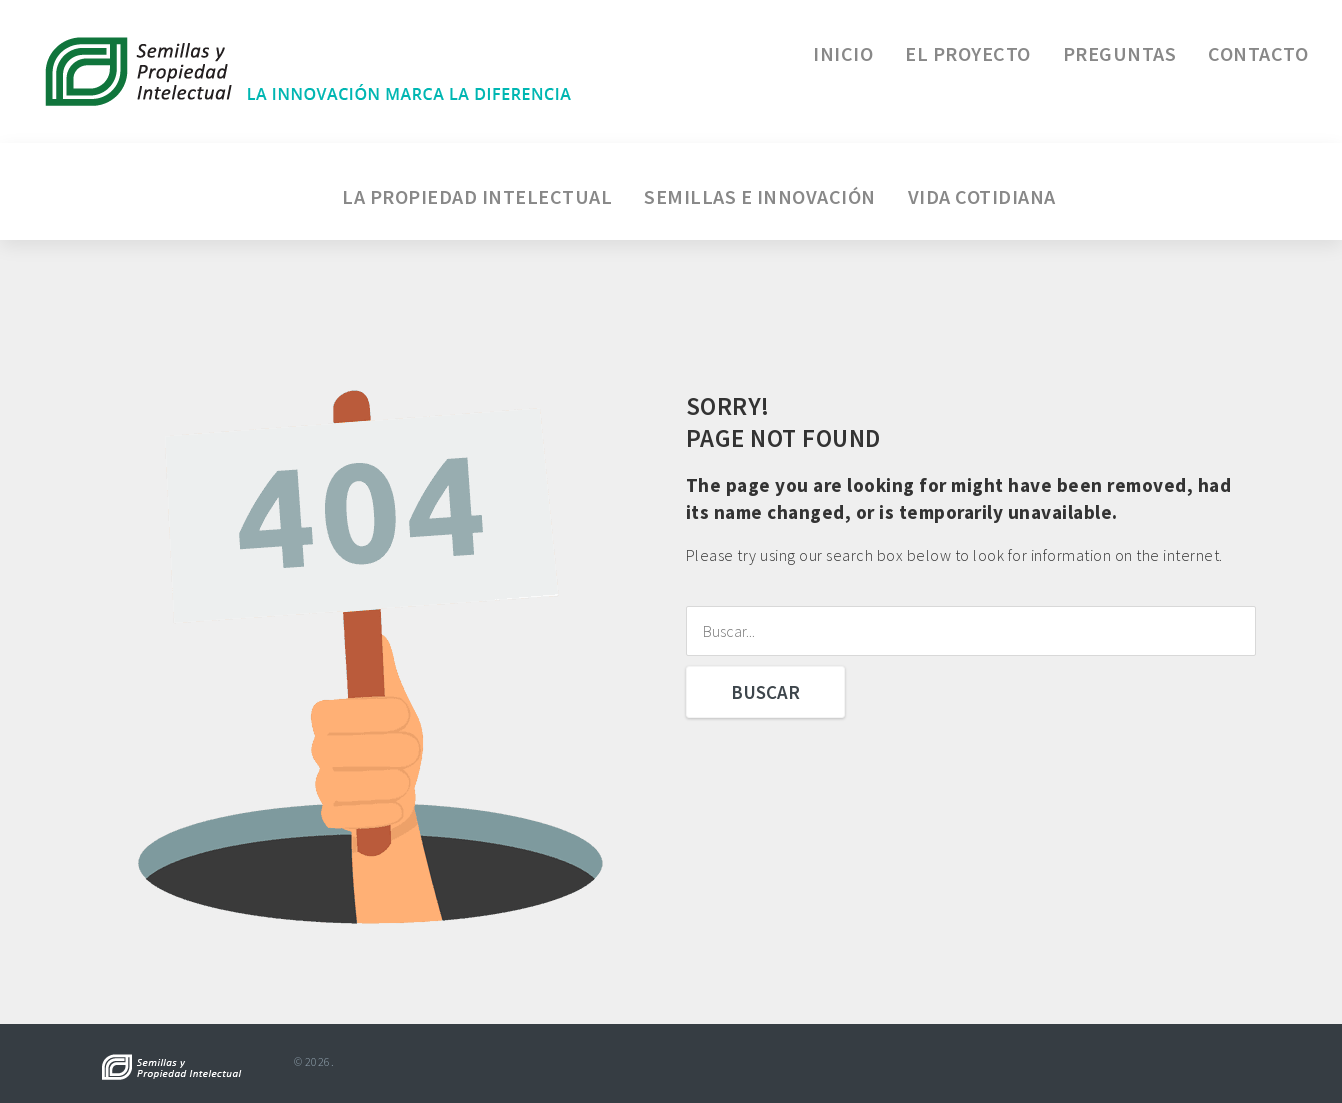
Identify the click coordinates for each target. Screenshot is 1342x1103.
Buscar (765, 692)
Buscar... (686, 606)
